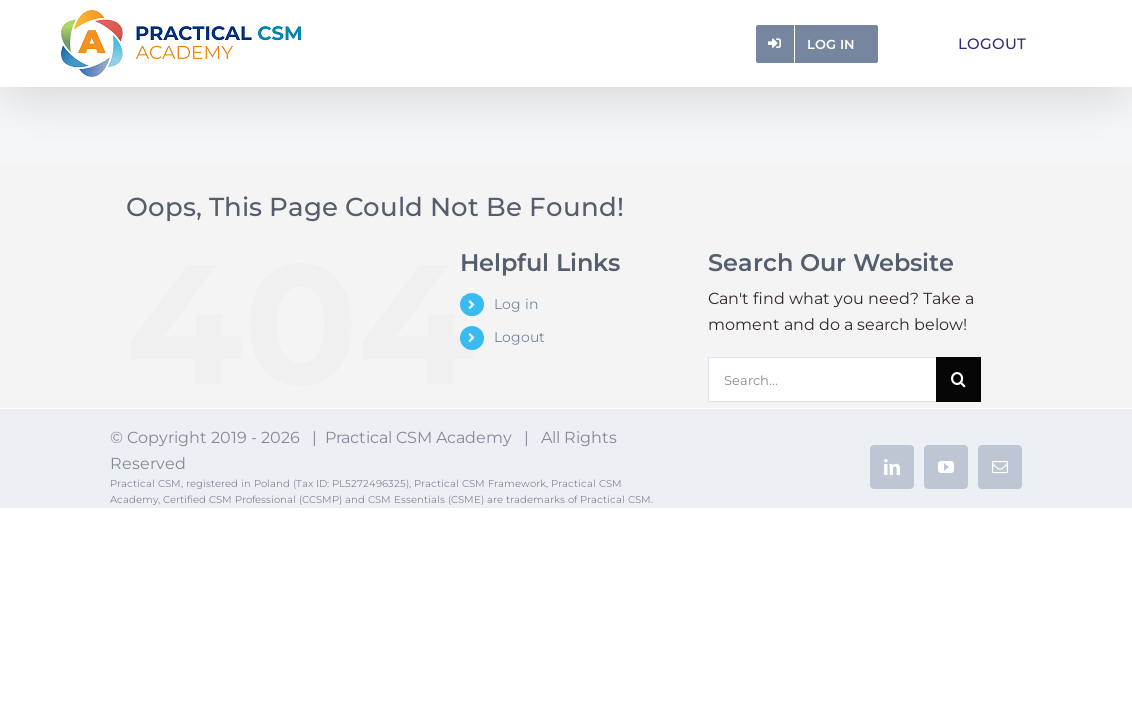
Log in (516, 304)
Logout (519, 337)
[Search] (958, 379)
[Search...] (822, 379)
